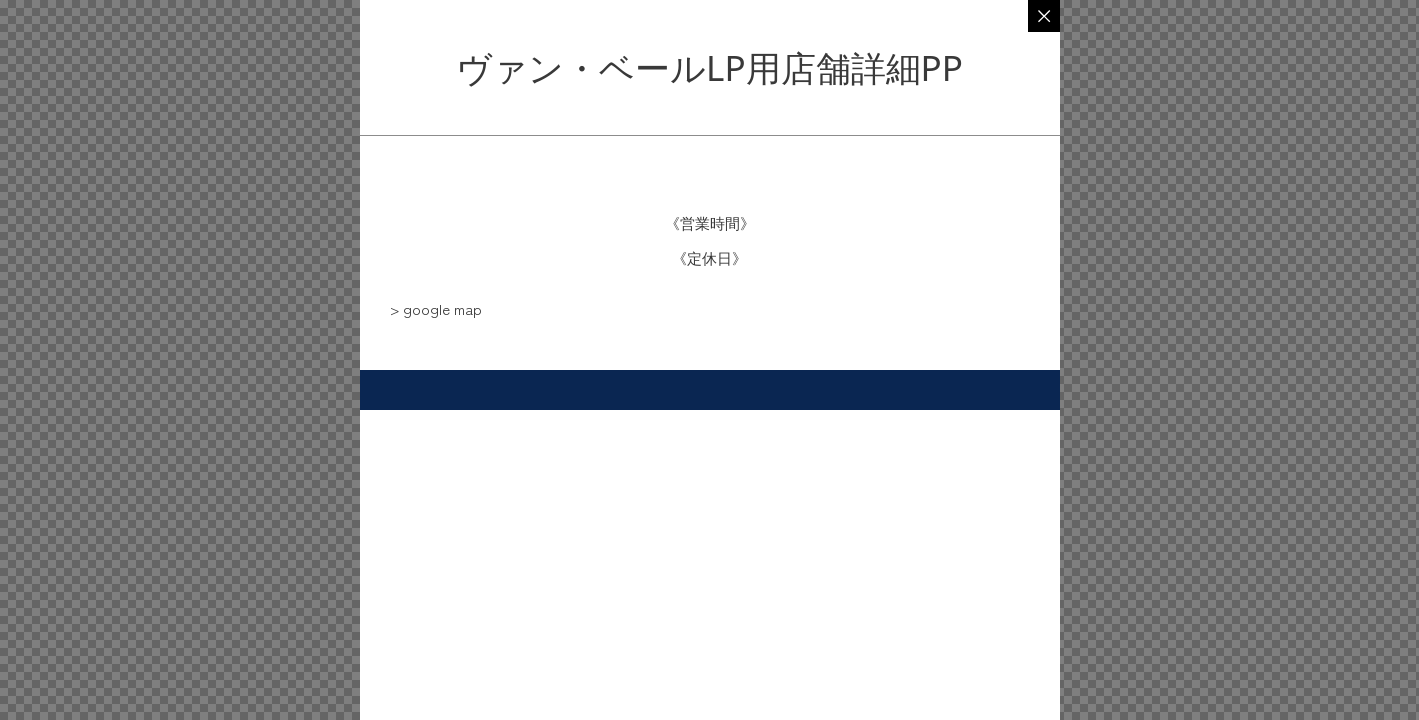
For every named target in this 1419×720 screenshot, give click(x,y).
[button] (436, 308)
